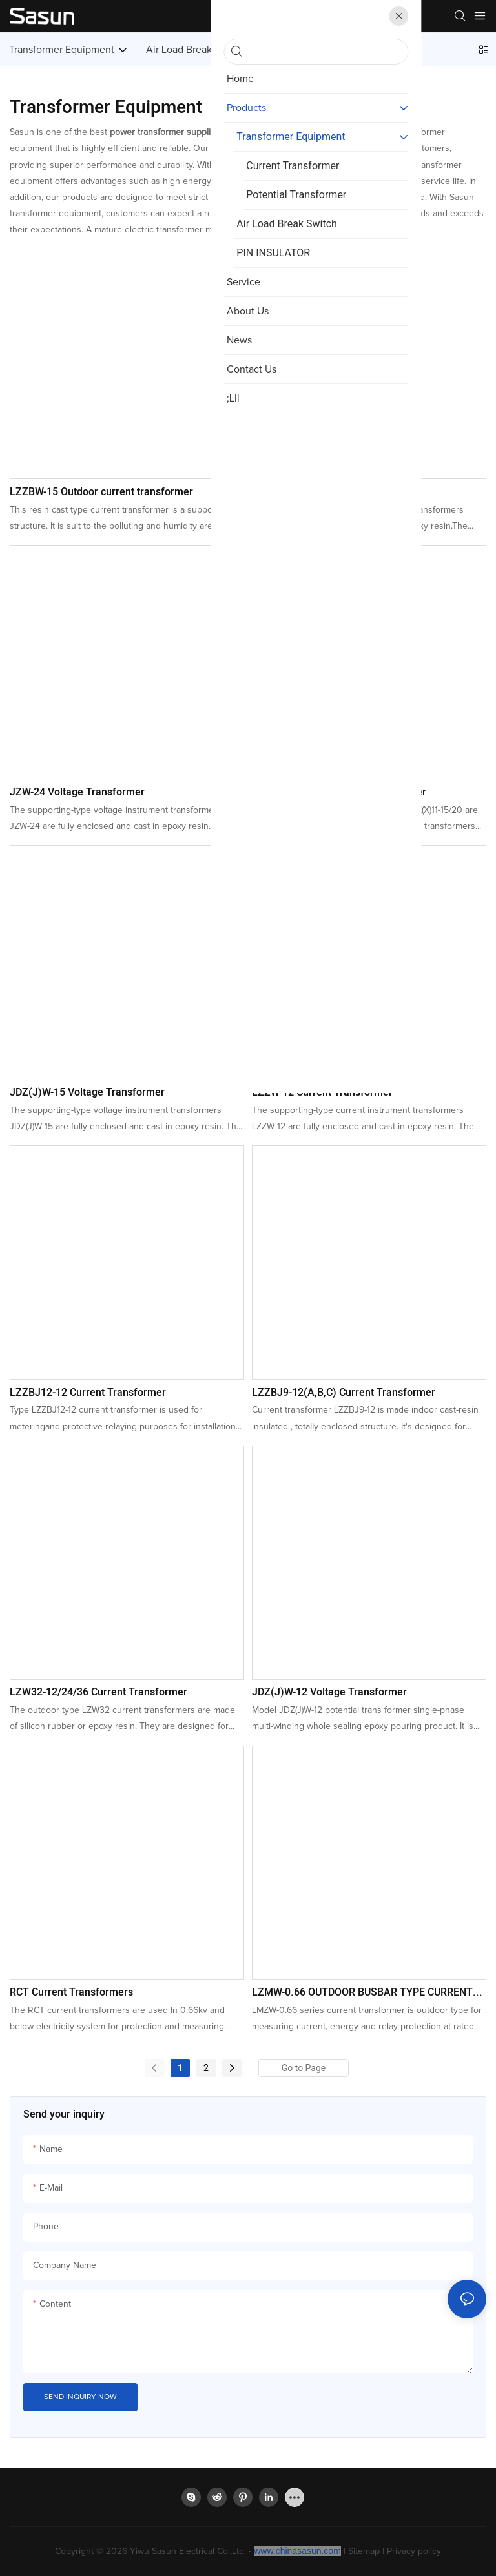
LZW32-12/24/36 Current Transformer (98, 1692)
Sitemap (364, 2551)
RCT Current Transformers (71, 1992)
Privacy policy (414, 2551)
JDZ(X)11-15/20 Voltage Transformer (339, 792)
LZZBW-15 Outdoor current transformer (101, 492)
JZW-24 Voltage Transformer (77, 792)
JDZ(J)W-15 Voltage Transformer (87, 1092)
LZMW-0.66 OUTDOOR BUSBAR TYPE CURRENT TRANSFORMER (362, 1992)
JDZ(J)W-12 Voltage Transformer (329, 1692)
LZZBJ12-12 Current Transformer (88, 1392)
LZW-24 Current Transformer (319, 492)
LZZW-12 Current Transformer (322, 1092)
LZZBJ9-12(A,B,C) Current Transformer (343, 1392)
